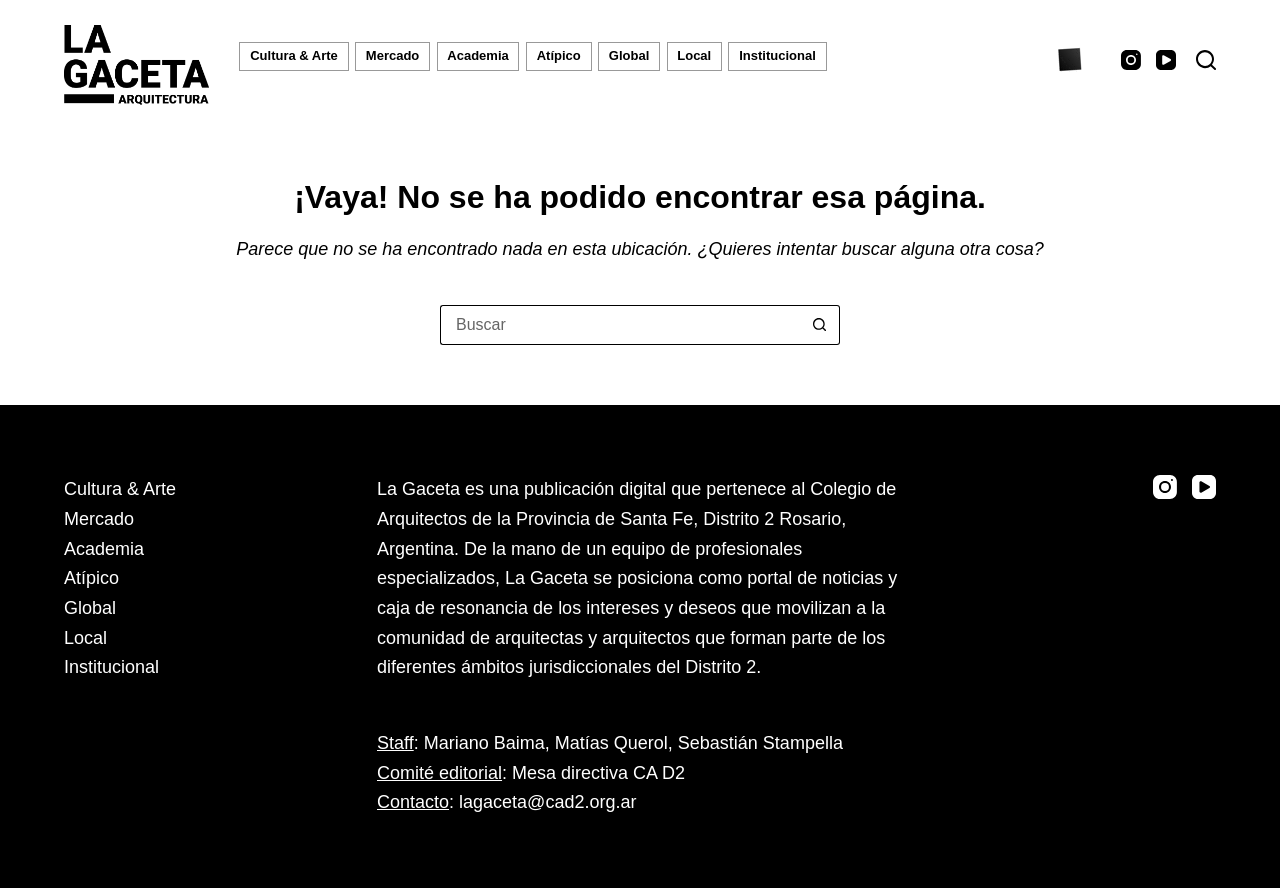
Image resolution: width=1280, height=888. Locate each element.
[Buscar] (1206, 60)
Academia (477, 55)
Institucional (777, 55)
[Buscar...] (620, 325)
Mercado (392, 55)
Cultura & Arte (294, 55)
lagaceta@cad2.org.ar (547, 802)
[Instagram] (1131, 60)
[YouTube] (1166, 60)
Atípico (559, 55)
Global (629, 55)
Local (694, 55)
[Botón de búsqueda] (820, 325)
